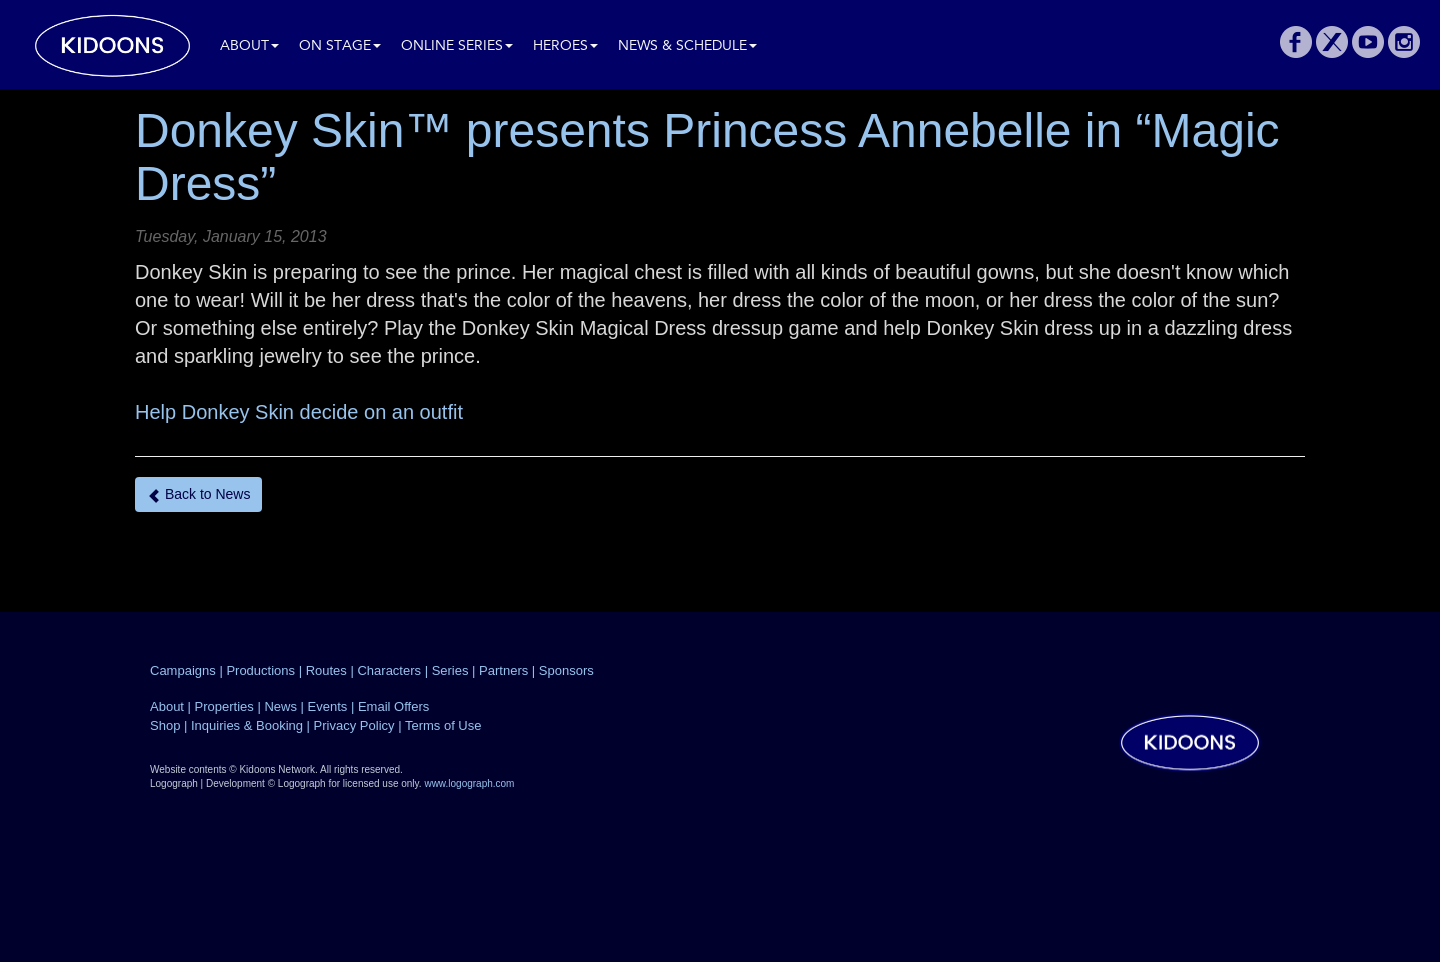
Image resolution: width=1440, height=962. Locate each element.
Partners (503, 670)
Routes (326, 670)
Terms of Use (443, 725)
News (280, 706)
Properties (224, 706)
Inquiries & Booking (247, 725)
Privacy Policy (354, 725)
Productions (260, 670)
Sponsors (566, 670)
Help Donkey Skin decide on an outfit (299, 412)
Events (328, 706)
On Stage (340, 46)
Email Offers (393, 706)
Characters (389, 670)
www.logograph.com (469, 783)
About (249, 46)
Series (450, 670)
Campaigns (183, 670)
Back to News (198, 494)
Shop (165, 725)
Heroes (565, 46)
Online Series (457, 46)
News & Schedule (687, 46)
